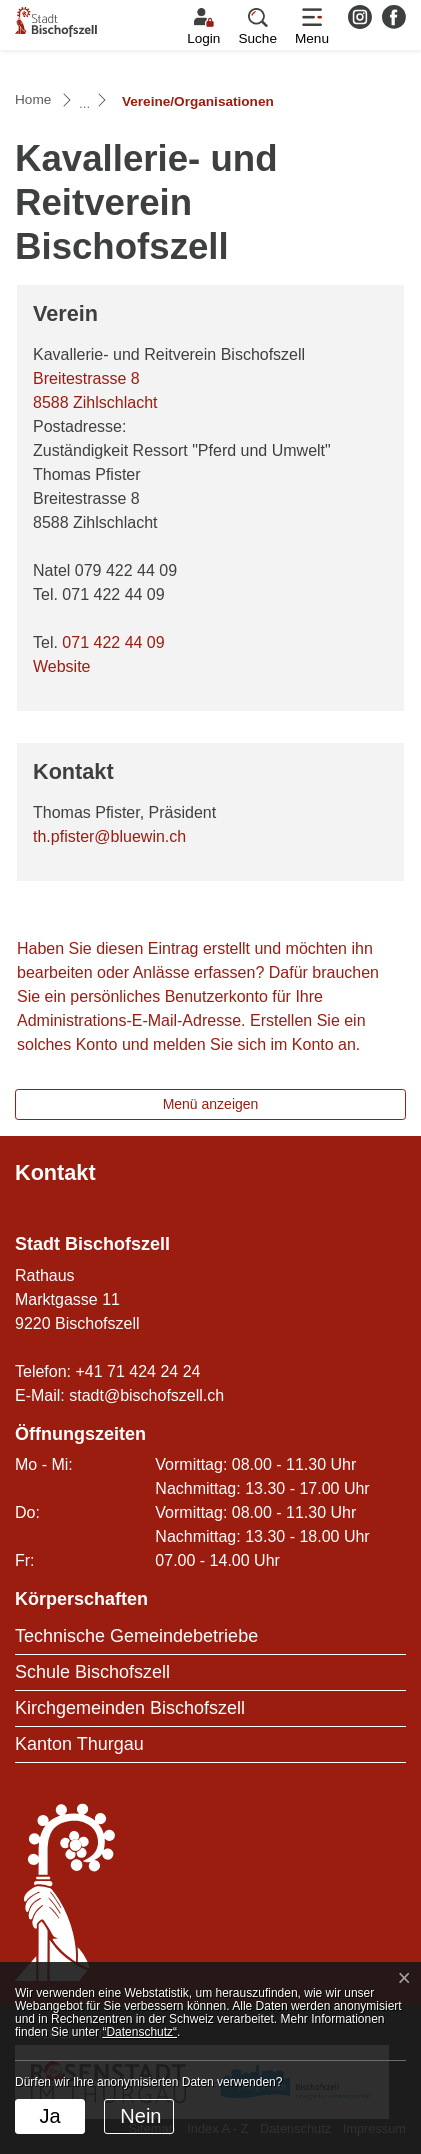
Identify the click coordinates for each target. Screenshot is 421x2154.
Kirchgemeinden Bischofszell (130, 1708)
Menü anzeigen (211, 1104)
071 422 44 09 (113, 642)
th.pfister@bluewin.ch (109, 836)
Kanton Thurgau (79, 1744)
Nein (140, 2116)
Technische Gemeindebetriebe (136, 1636)
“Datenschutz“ (139, 2032)
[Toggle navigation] (312, 27)
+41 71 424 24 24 (137, 1371)
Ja (49, 2116)
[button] (257, 27)
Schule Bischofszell (92, 1672)
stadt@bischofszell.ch (146, 1395)
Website (72, 666)
